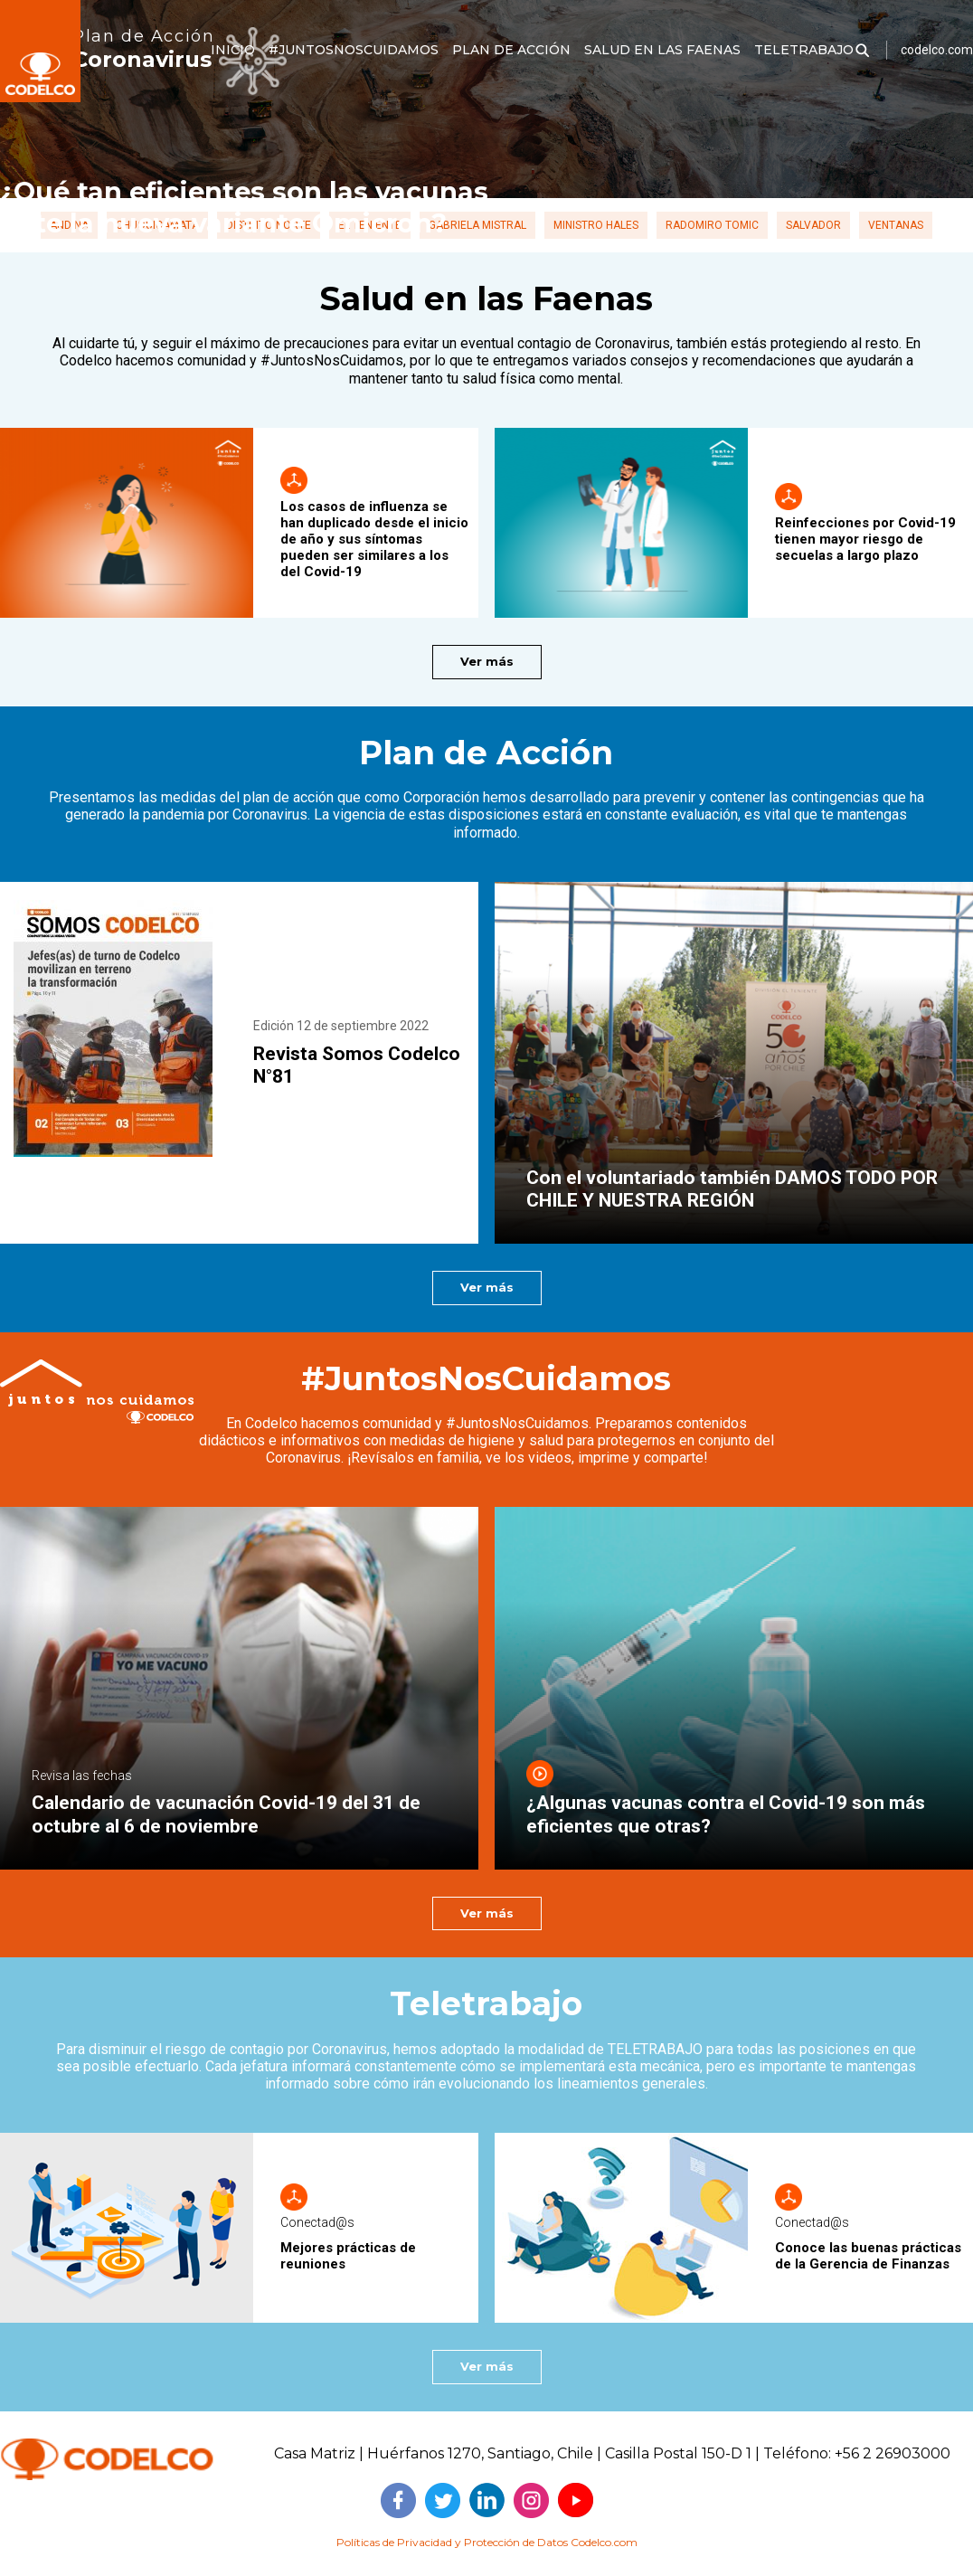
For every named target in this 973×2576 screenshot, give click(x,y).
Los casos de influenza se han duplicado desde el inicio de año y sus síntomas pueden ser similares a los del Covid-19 (374, 539)
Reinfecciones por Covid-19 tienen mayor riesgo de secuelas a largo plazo (865, 539)
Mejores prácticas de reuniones (348, 2256)
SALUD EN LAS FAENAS (662, 50)
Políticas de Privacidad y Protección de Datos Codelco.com (487, 2542)
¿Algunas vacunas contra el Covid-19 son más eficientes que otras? (725, 1814)
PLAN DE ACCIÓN (511, 50)
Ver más (487, 661)
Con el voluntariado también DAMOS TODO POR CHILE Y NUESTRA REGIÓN (732, 1189)
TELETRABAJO (804, 50)
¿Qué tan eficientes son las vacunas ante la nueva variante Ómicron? (244, 207)
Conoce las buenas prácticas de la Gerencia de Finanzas (868, 2256)
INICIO (233, 50)
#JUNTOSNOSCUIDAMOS (354, 50)
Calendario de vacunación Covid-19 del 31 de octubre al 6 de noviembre (226, 1814)
